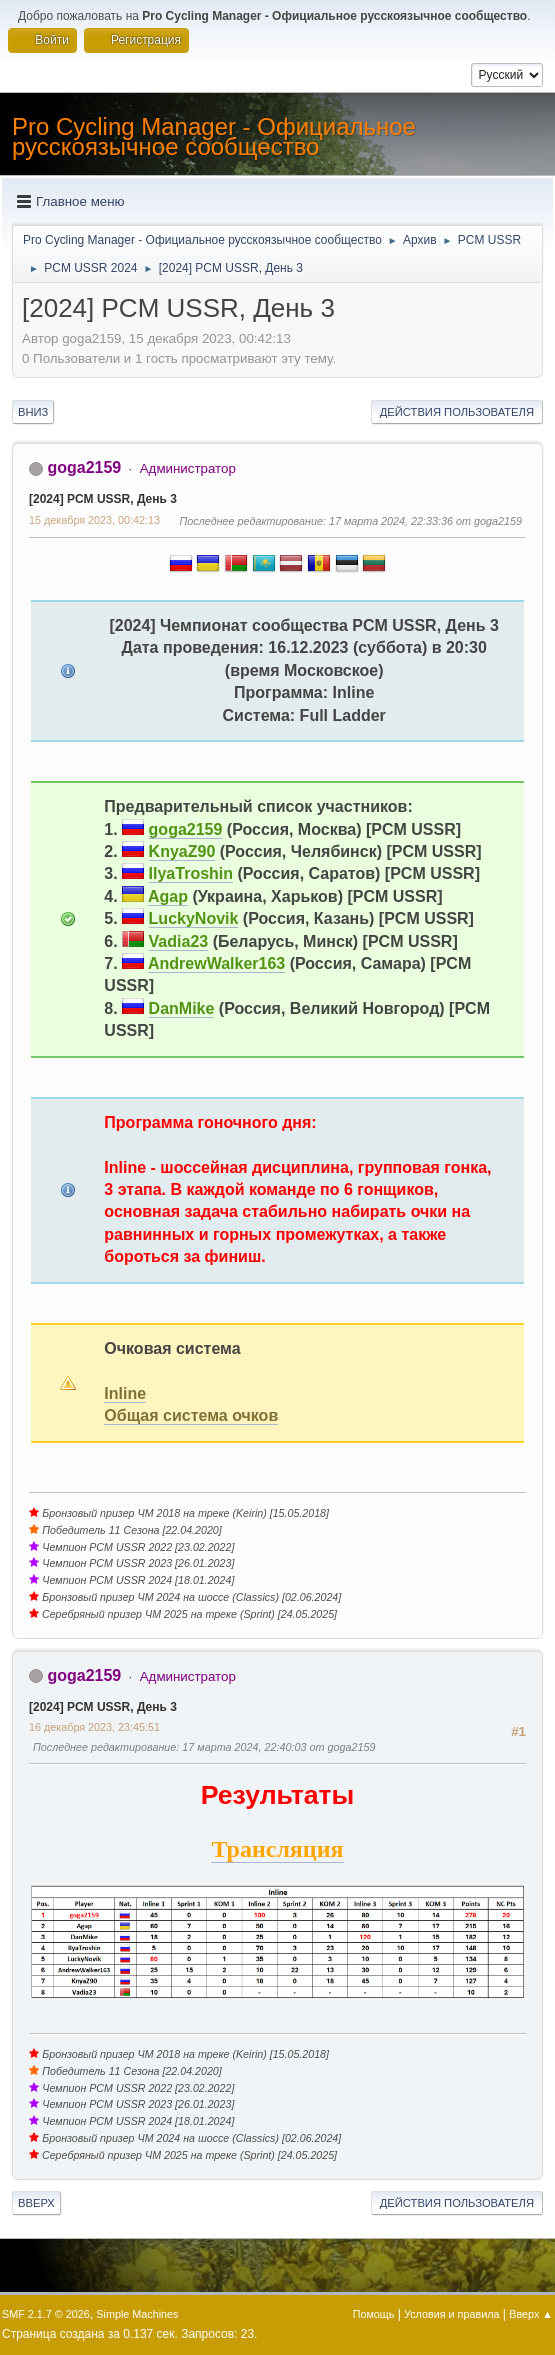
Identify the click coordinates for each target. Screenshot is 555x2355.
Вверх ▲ (531, 2314)
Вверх (36, 2203)
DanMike (182, 1008)
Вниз (33, 412)
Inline (125, 1393)
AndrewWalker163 (216, 963)
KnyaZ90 (182, 851)
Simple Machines (137, 2314)
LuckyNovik (194, 918)
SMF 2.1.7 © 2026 (46, 2314)
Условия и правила (451, 2314)
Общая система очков (191, 1415)
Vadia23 (179, 941)
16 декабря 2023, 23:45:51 (94, 1727)
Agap (168, 896)
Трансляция (277, 1849)
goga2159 (84, 467)
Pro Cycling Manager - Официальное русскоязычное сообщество (214, 136)
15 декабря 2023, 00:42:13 (94, 520)
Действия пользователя (457, 412)
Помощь (374, 2314)
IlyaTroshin (191, 873)
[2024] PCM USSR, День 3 (103, 499)
